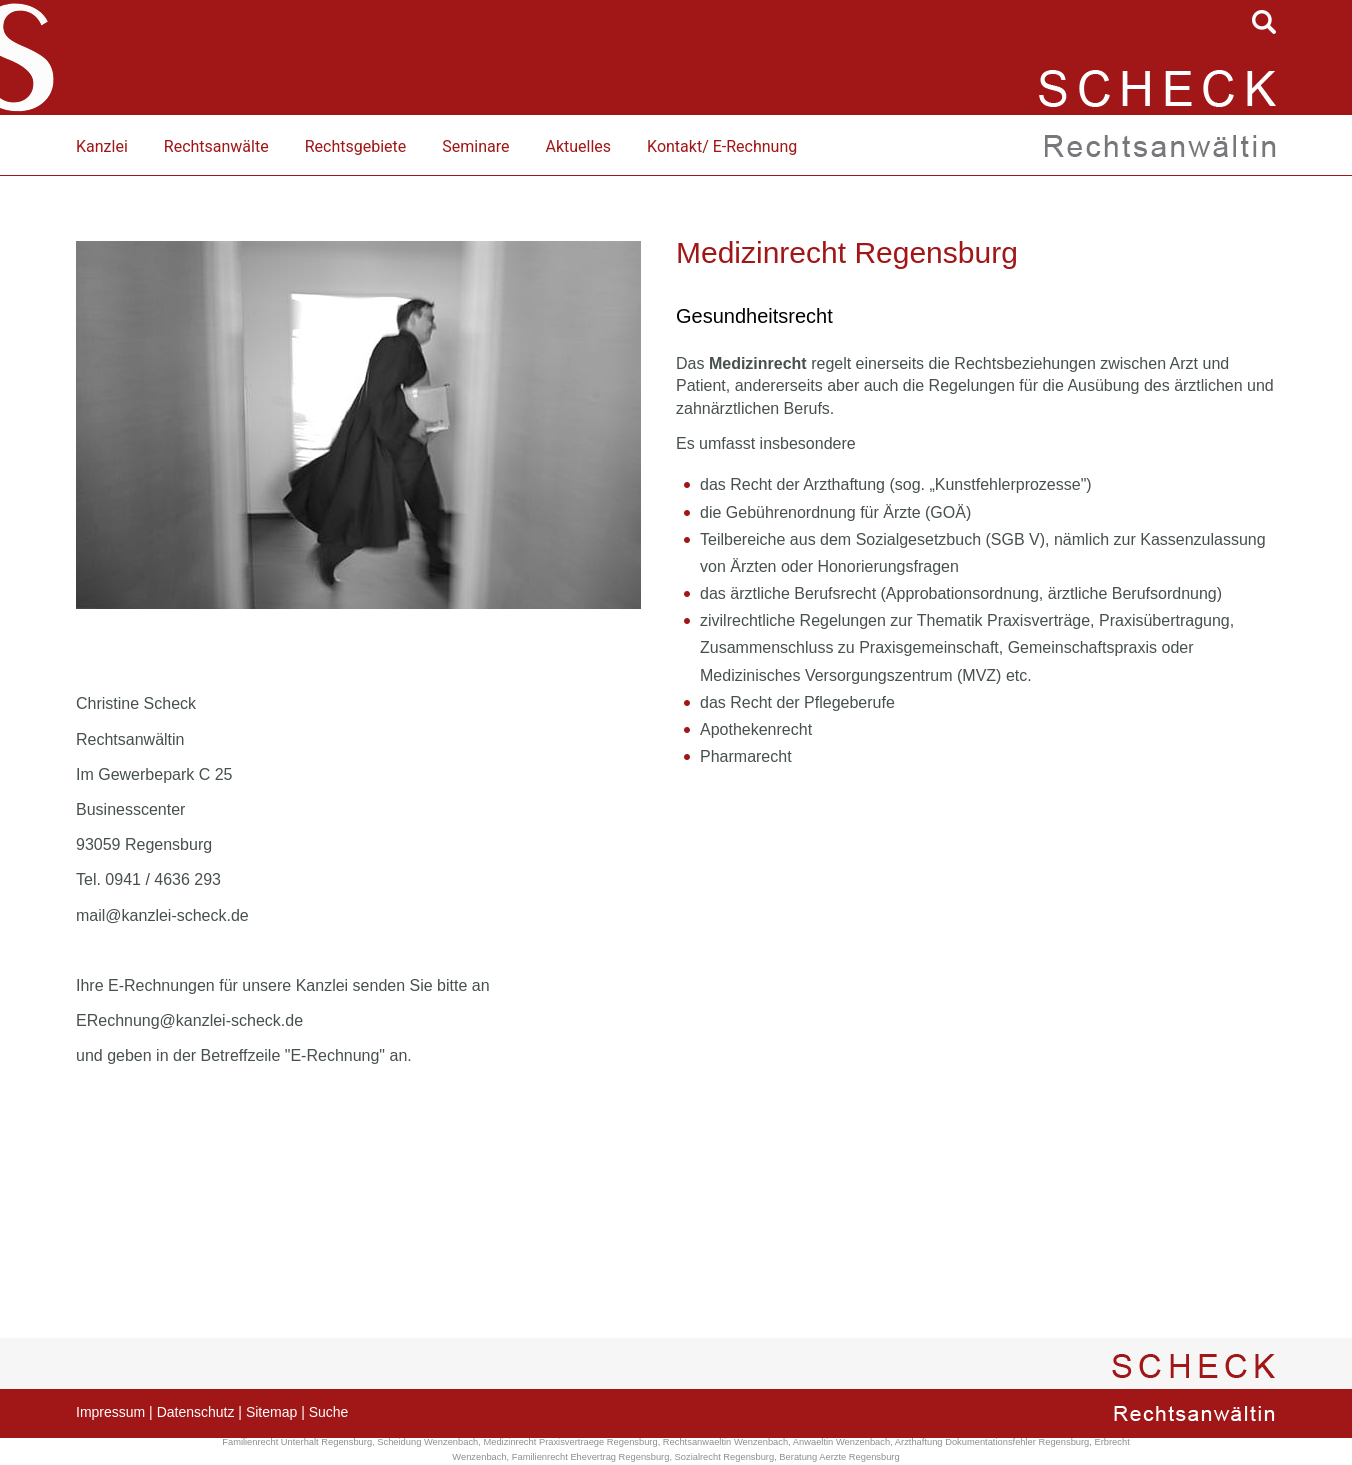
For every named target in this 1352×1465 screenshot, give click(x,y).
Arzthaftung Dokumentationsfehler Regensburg (992, 1442)
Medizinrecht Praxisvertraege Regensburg (570, 1442)
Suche (329, 1412)
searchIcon (1264, 22)
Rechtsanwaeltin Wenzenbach (725, 1442)
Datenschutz (196, 1412)
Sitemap (271, 1412)
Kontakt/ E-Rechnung (722, 146)
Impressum (110, 1412)
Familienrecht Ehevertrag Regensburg (591, 1457)
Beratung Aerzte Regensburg (839, 1457)
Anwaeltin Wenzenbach (841, 1442)
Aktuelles (578, 146)
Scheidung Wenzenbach (427, 1442)
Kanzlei (102, 146)
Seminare (475, 146)
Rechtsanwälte (216, 146)
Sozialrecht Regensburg (725, 1457)
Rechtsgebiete (356, 146)
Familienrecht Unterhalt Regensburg (297, 1442)
